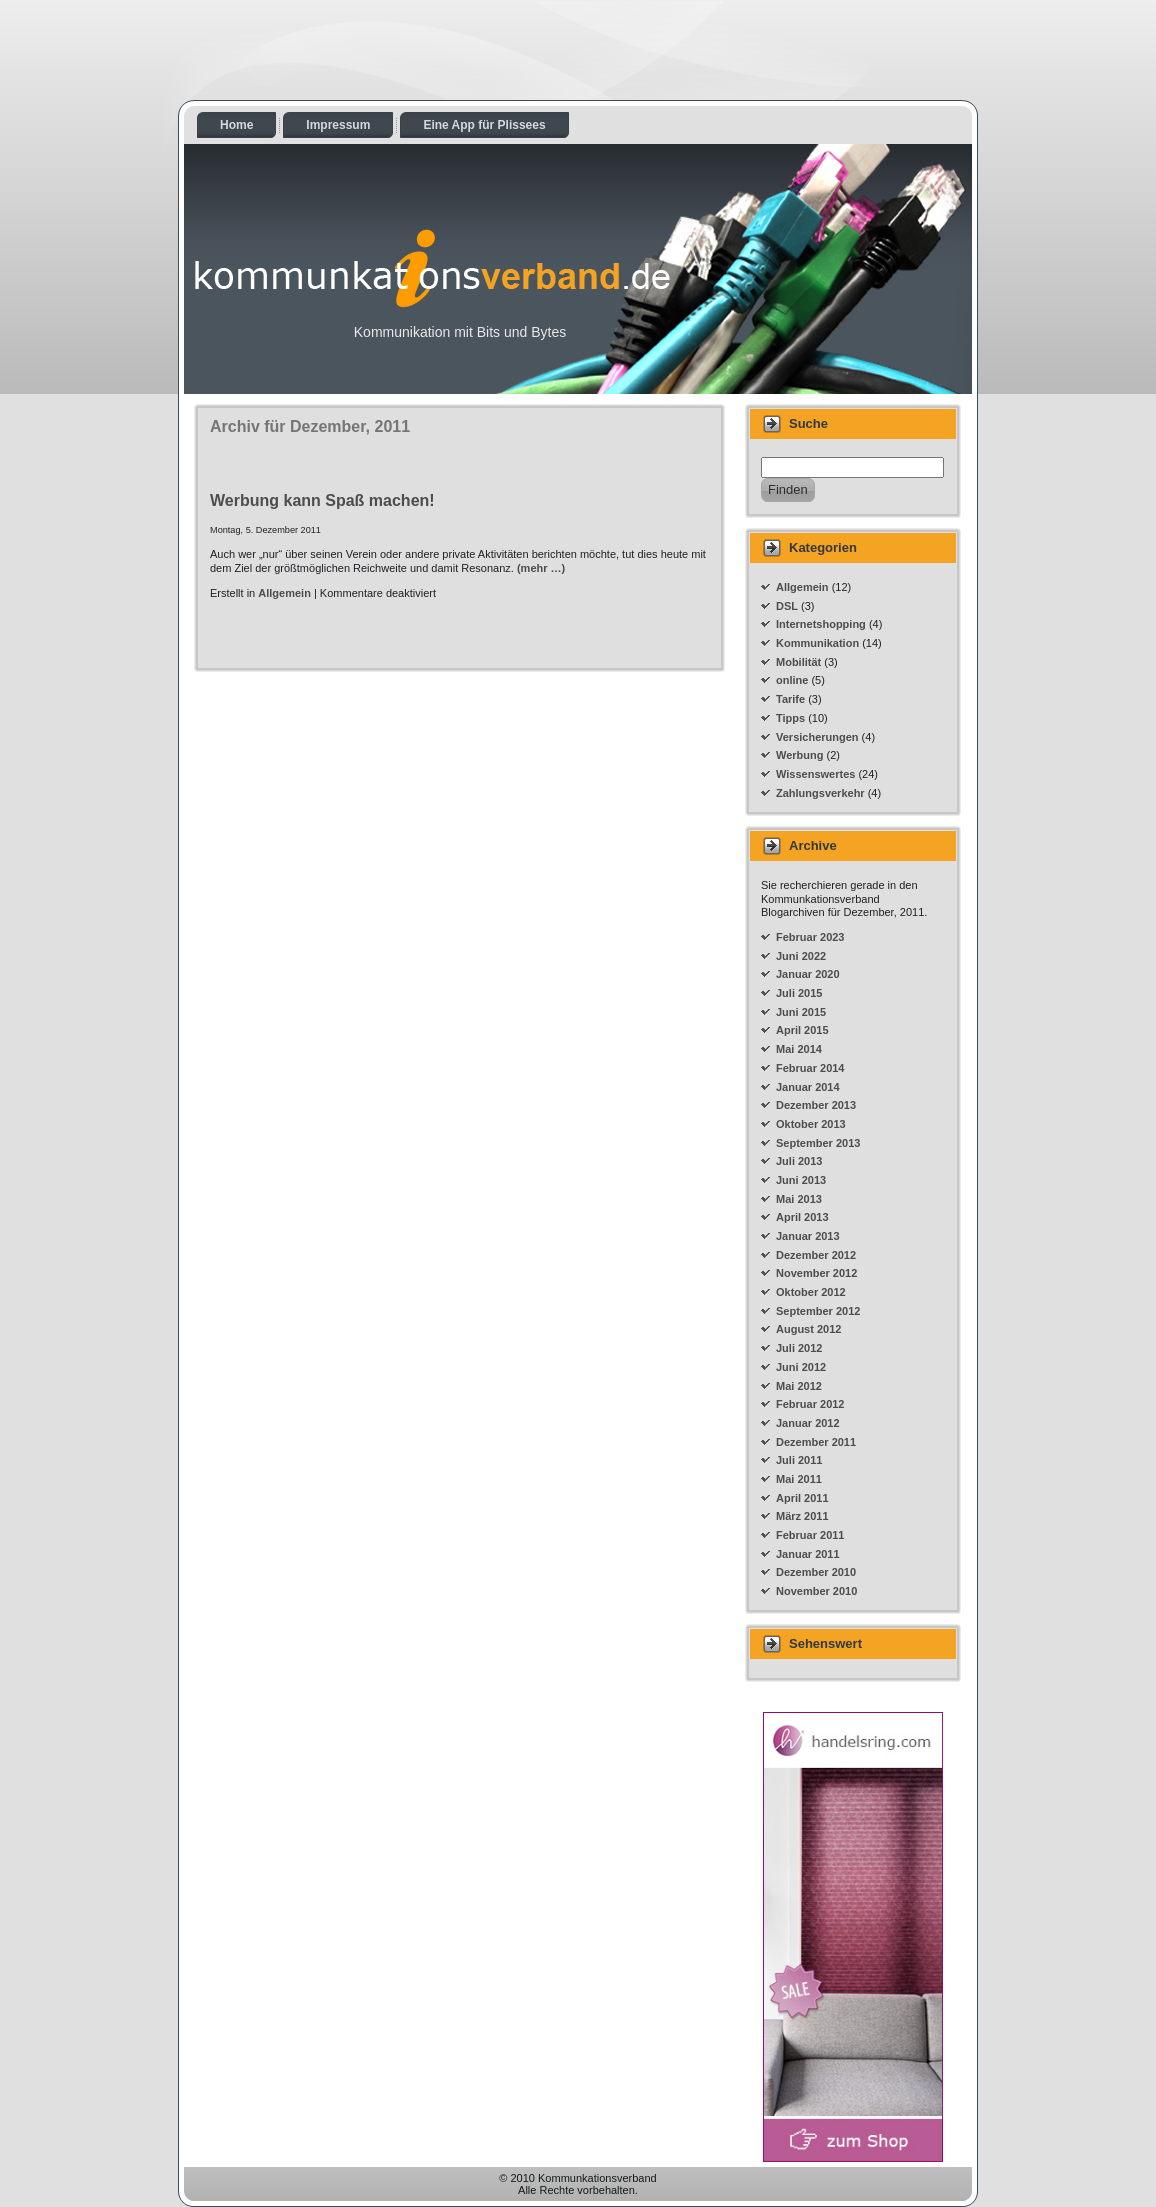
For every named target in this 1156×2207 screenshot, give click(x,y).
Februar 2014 (810, 1068)
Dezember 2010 (816, 1572)
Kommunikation (817, 643)
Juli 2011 (799, 1460)
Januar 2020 (808, 974)
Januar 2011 (808, 1554)
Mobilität (798, 662)
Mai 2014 (799, 1049)
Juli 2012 (799, 1348)
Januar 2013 (808, 1236)
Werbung (799, 755)
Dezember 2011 (816, 1442)
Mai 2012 (799, 1386)
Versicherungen (817, 737)
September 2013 (818, 1143)
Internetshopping (821, 624)
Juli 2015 (799, 993)
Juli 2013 (799, 1161)
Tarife (790, 699)
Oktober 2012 (811, 1292)
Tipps (790, 718)
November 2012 (816, 1273)
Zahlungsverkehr (820, 793)
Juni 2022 (801, 956)
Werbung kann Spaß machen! (322, 500)
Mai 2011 (799, 1479)
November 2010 (816, 1591)
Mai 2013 (799, 1199)
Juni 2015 (801, 1012)
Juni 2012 (801, 1367)
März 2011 (802, 1516)
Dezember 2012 (816, 1255)
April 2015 (802, 1030)
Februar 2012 (810, 1404)
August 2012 (808, 1329)
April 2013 (802, 1217)
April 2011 (802, 1498)
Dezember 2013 (816, 1105)
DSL (787, 606)
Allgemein (284, 593)
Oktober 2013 (811, 1124)
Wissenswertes (815, 774)
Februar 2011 (810, 1535)
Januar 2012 (808, 1423)
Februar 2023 (810, 937)
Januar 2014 (808, 1087)
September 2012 (818, 1311)
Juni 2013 (801, 1180)
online (792, 680)
